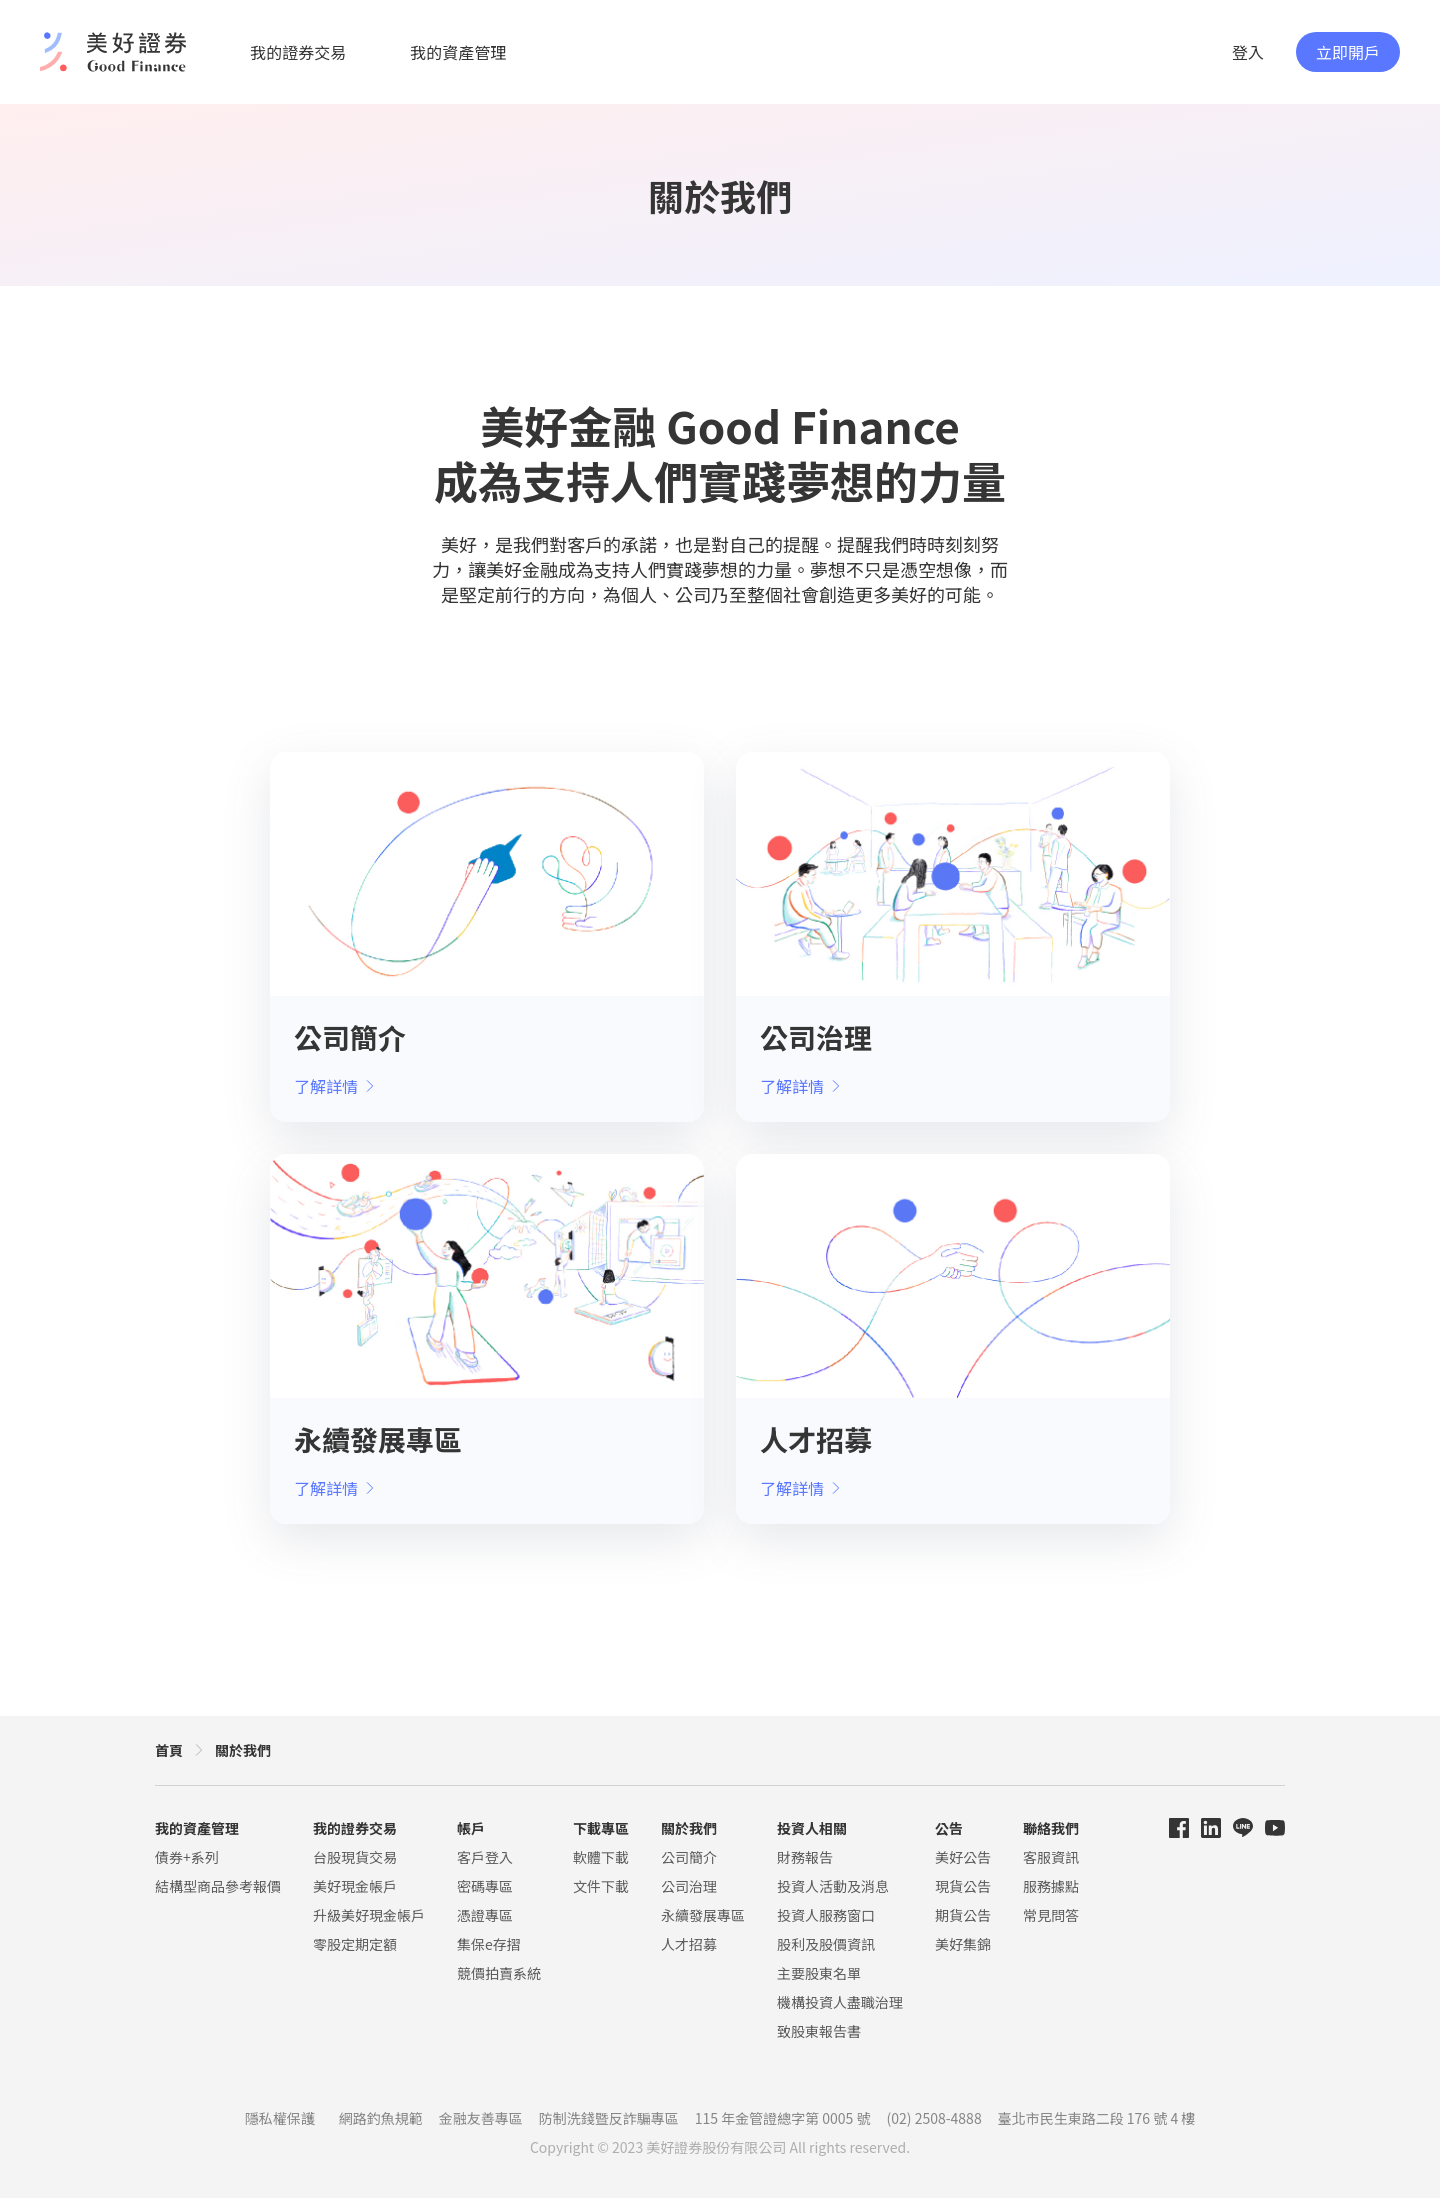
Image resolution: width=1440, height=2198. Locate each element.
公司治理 (689, 1886)
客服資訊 (1051, 1857)
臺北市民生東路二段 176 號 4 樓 (1097, 2118)
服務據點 (1051, 1886)
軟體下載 (601, 1857)
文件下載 (601, 1886)
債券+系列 (187, 1857)
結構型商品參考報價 (218, 1886)
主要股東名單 (819, 1973)
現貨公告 (963, 1886)
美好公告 (963, 1857)
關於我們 (243, 1750)
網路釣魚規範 (381, 2118)
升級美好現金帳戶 (369, 1915)
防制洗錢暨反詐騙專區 (609, 2118)
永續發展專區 (703, 1915)
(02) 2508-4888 (934, 2118)
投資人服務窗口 (826, 1915)
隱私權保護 (280, 2118)
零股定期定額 (355, 1944)
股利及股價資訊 (826, 1944)
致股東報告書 (819, 2031)
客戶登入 (485, 1857)
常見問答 (1051, 1915)
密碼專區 (485, 1886)
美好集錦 (963, 1944)
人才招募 (689, 1944)
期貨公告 (963, 1915)
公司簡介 (689, 1857)
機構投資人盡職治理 (840, 2002)
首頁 (169, 1750)
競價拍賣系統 (499, 1973)
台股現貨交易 (355, 1857)
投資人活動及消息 (833, 1886)
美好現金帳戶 (355, 1886)
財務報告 (805, 1857)
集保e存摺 (489, 1944)
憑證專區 (485, 1915)
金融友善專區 (481, 2118)
